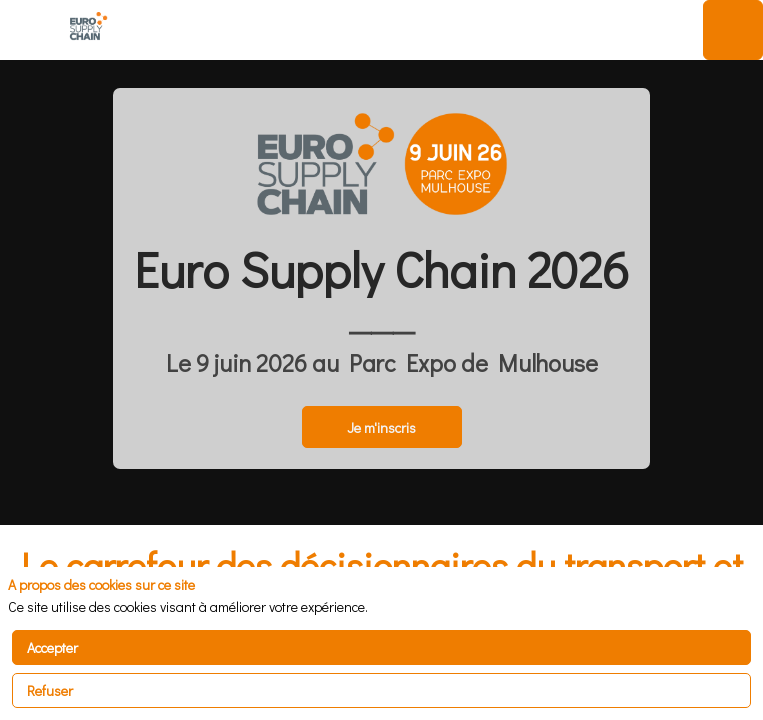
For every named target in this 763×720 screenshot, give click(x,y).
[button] (30, 30)
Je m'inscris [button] (381, 427)
